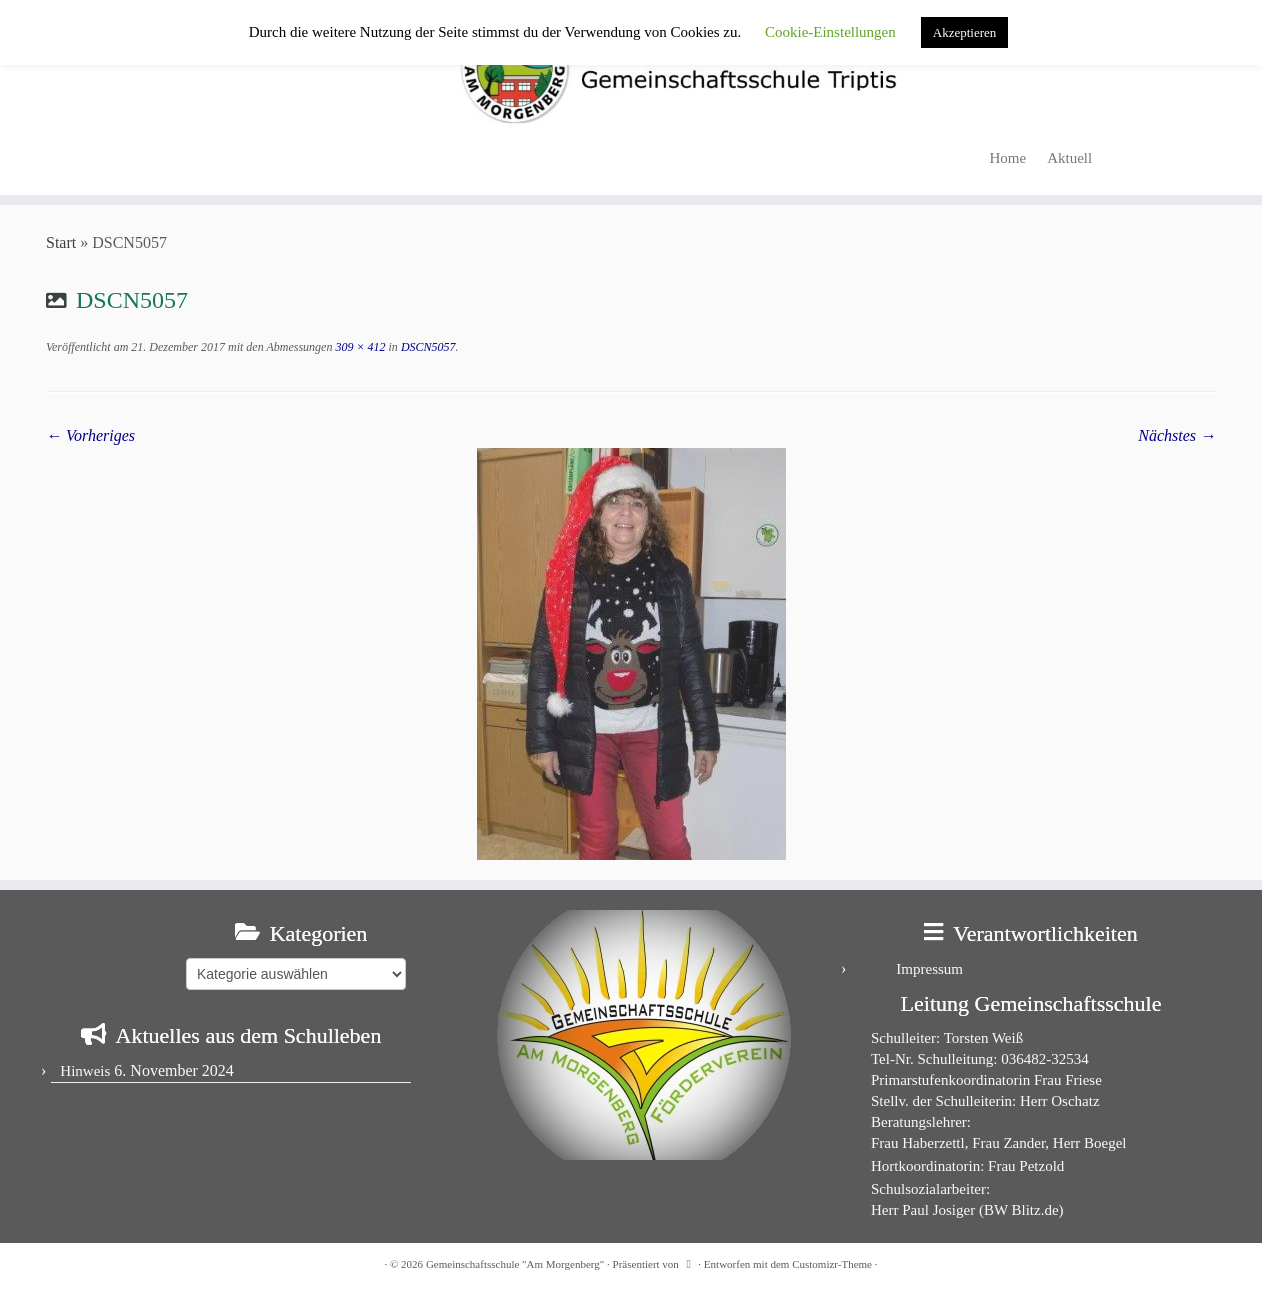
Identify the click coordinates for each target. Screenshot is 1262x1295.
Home (1008, 158)
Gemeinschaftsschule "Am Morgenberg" (515, 1264)
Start (61, 242)
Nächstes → (1177, 435)
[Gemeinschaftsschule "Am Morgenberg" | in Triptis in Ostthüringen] (631, 68)
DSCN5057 (427, 347)
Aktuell (1069, 158)
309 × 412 (358, 347)
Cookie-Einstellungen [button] (830, 32)
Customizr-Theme (832, 1264)
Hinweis (85, 1071)
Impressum (929, 969)
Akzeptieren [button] (965, 32)
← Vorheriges (90, 435)
